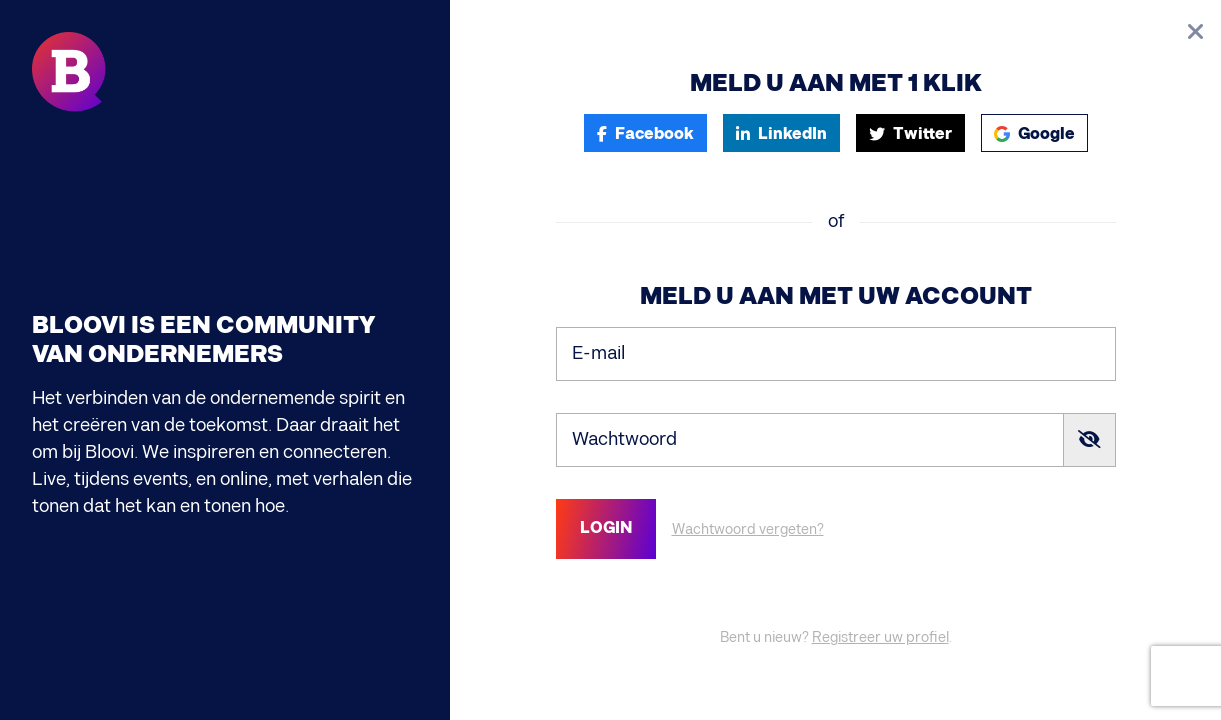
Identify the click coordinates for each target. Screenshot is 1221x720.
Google (1034, 134)
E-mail (598, 353)
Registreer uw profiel (880, 637)
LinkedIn (781, 134)
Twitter (910, 134)
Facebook (645, 134)
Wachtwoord (624, 439)
